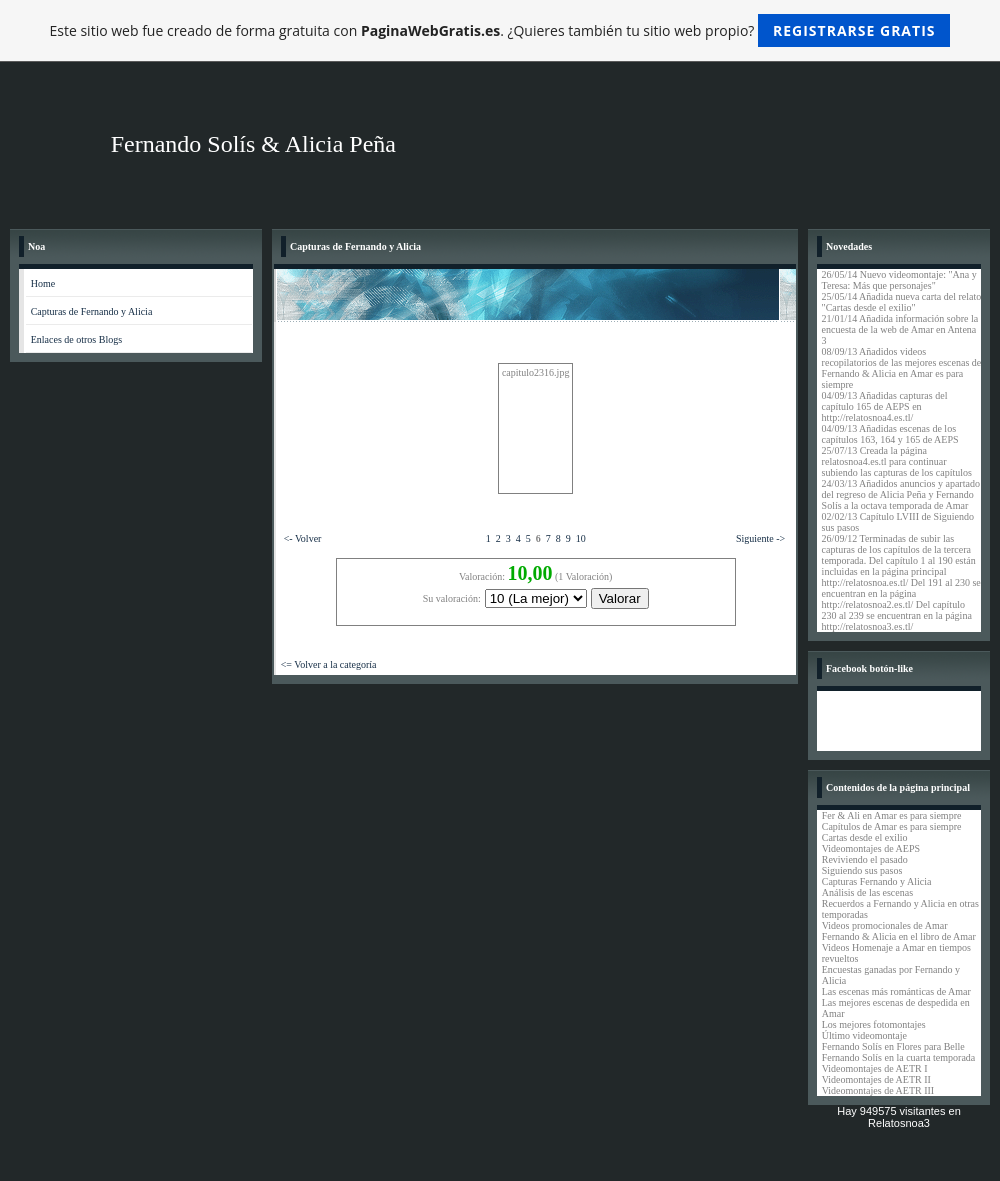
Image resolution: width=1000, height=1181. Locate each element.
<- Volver (303, 538)
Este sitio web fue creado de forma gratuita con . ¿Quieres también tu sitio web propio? (500, 30)
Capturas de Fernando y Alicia (92, 311)
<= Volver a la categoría (329, 664)
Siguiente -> (760, 538)
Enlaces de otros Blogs (76, 339)
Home (43, 283)
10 (581, 538)
